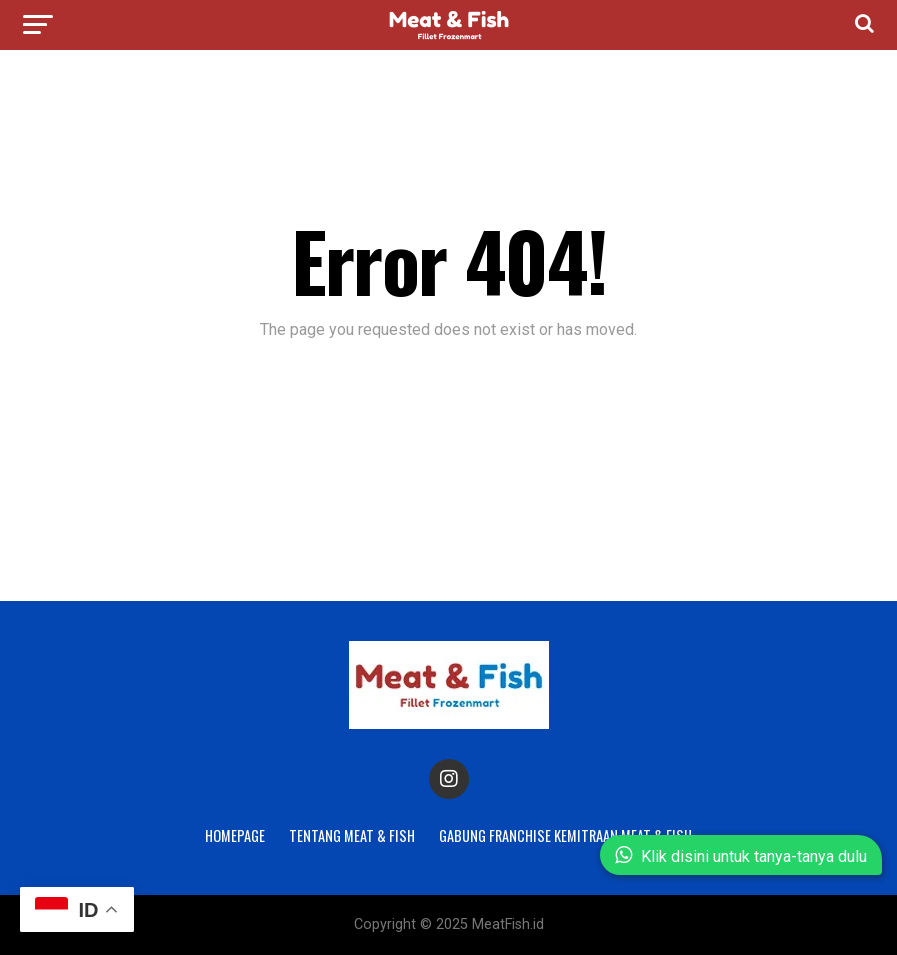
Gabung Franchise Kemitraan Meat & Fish (565, 835)
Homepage (235, 835)
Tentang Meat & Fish (352, 835)
